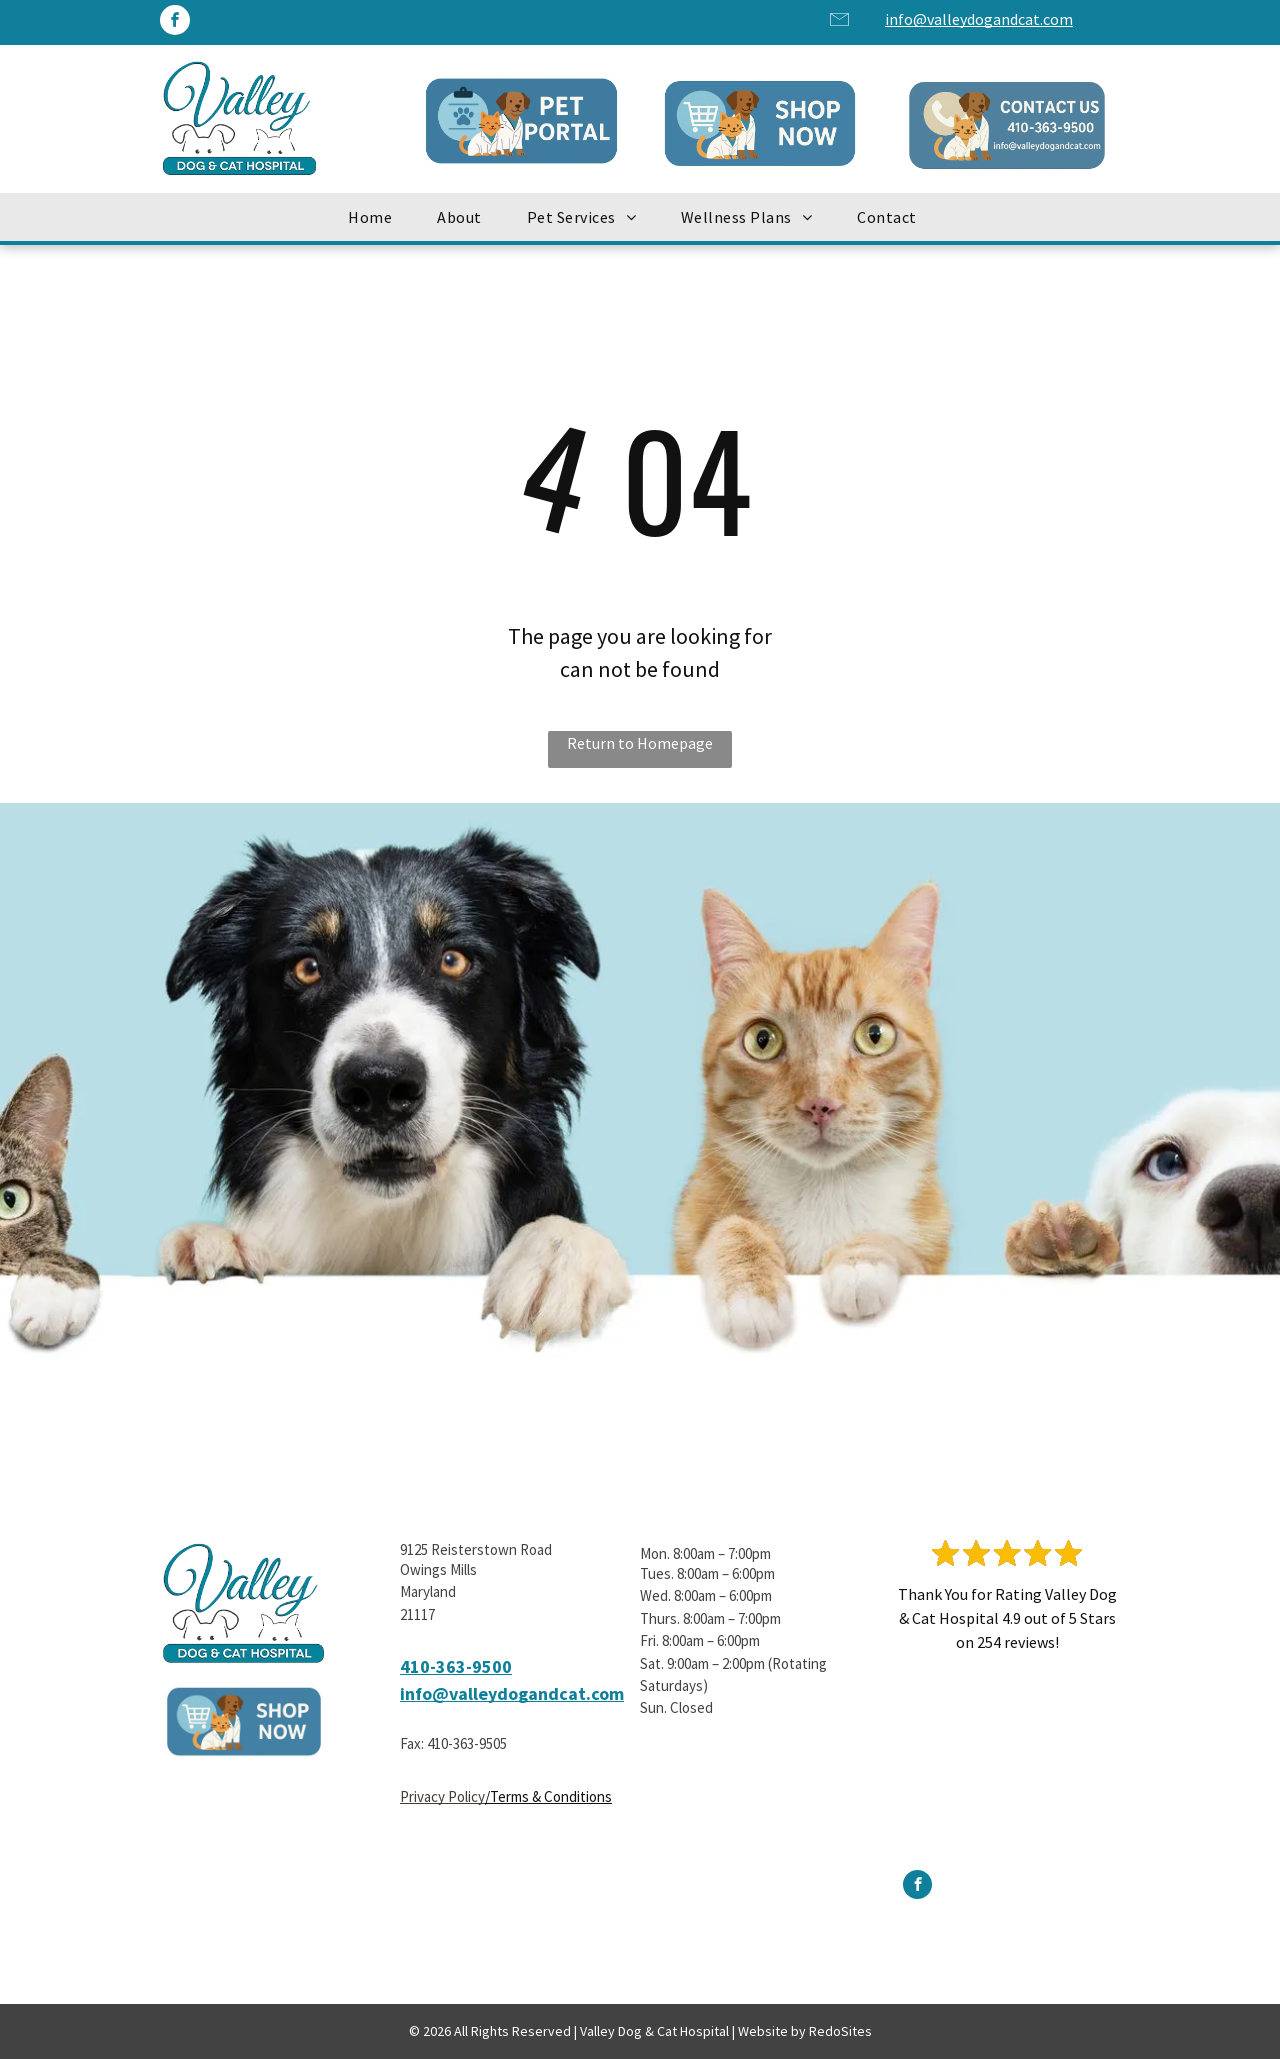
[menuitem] (377, 217)
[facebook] (175, 22)
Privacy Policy (442, 1796)
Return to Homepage (640, 743)
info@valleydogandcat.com (979, 19)
